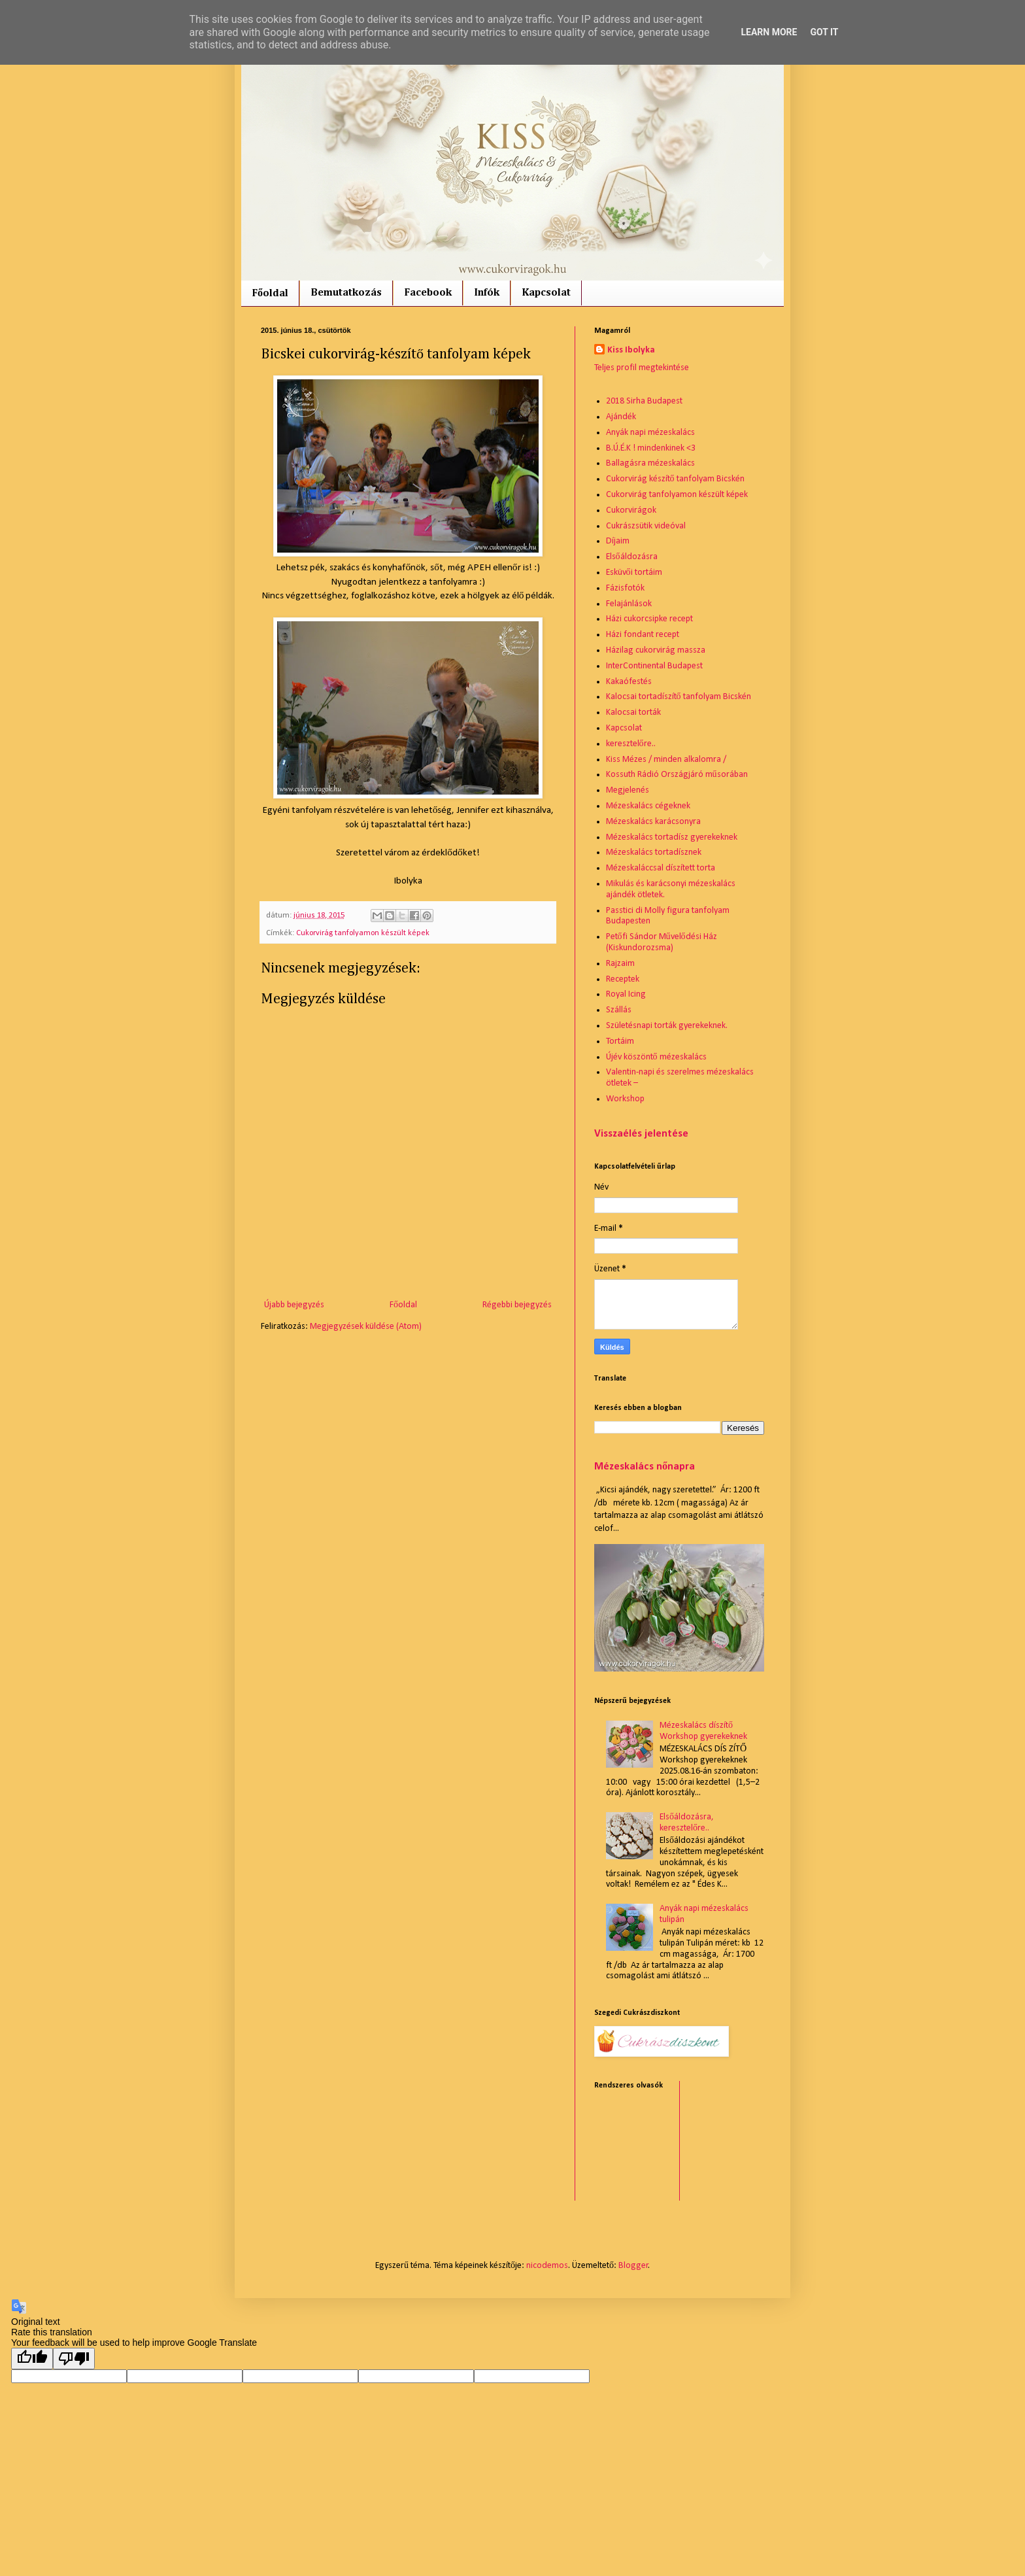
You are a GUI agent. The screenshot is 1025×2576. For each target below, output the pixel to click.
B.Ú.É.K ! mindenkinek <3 (651, 448)
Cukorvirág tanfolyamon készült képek (362, 933)
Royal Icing (626, 994)
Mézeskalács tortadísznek (653, 852)
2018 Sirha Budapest (644, 401)
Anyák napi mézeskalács (650, 433)
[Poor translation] (74, 2358)
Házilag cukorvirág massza (655, 650)
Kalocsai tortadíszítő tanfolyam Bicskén (678, 697)
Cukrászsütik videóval (646, 526)
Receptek (622, 979)
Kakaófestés (629, 682)
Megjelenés (627, 790)
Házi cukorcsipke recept (649, 619)
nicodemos (547, 2266)
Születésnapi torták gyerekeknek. (667, 1026)
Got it (824, 32)
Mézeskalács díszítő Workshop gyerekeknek (703, 1731)
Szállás (618, 1010)
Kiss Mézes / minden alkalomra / (666, 759)
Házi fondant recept (642, 635)
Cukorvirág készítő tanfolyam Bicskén (675, 479)
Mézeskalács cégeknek (648, 806)
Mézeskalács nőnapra (644, 1467)
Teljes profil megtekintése (641, 368)
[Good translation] (32, 2358)
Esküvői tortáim (634, 572)
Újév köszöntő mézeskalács (656, 1057)
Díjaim (618, 541)
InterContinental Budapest (654, 666)
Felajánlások (629, 604)
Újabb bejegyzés (294, 1305)
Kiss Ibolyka (631, 350)
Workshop (625, 1099)
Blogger (633, 2266)
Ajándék (621, 417)
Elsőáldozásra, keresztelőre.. (687, 1822)
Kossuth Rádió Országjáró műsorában (677, 775)
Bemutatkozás (346, 293)
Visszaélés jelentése (641, 1134)
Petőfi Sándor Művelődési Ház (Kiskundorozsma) (661, 942)
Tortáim (620, 1041)
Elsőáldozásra (632, 557)
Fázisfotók (625, 588)
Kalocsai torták (633, 712)
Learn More (769, 32)
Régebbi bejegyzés (517, 1305)
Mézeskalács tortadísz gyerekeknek (671, 837)
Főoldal (270, 293)
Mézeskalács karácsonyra (653, 822)
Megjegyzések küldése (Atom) (366, 1326)
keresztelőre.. (631, 744)
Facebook (428, 293)
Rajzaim (620, 964)
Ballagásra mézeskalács (650, 463)
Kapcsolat (546, 293)
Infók (486, 293)
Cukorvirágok (631, 510)
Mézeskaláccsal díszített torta (660, 868)
